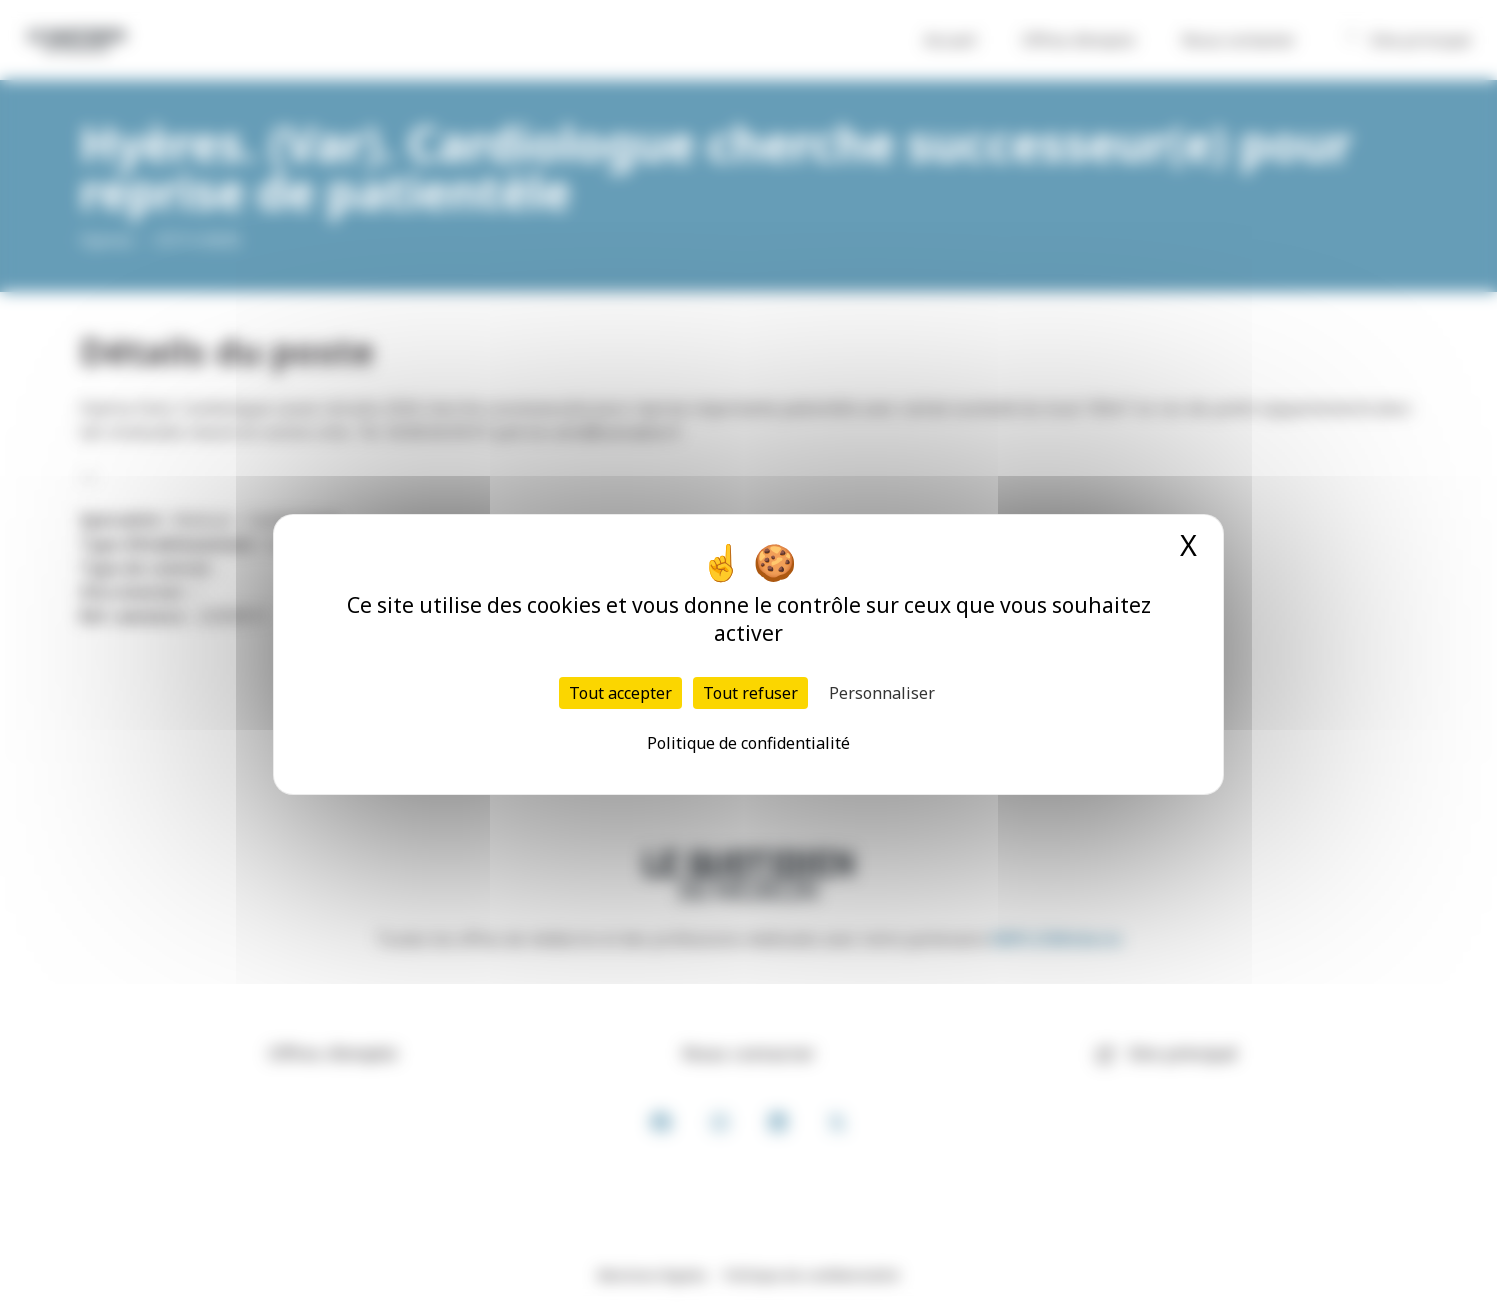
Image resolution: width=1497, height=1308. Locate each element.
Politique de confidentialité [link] (748, 743)
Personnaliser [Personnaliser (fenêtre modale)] (882, 693)
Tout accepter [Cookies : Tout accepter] (620, 693)
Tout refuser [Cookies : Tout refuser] (750, 693)
